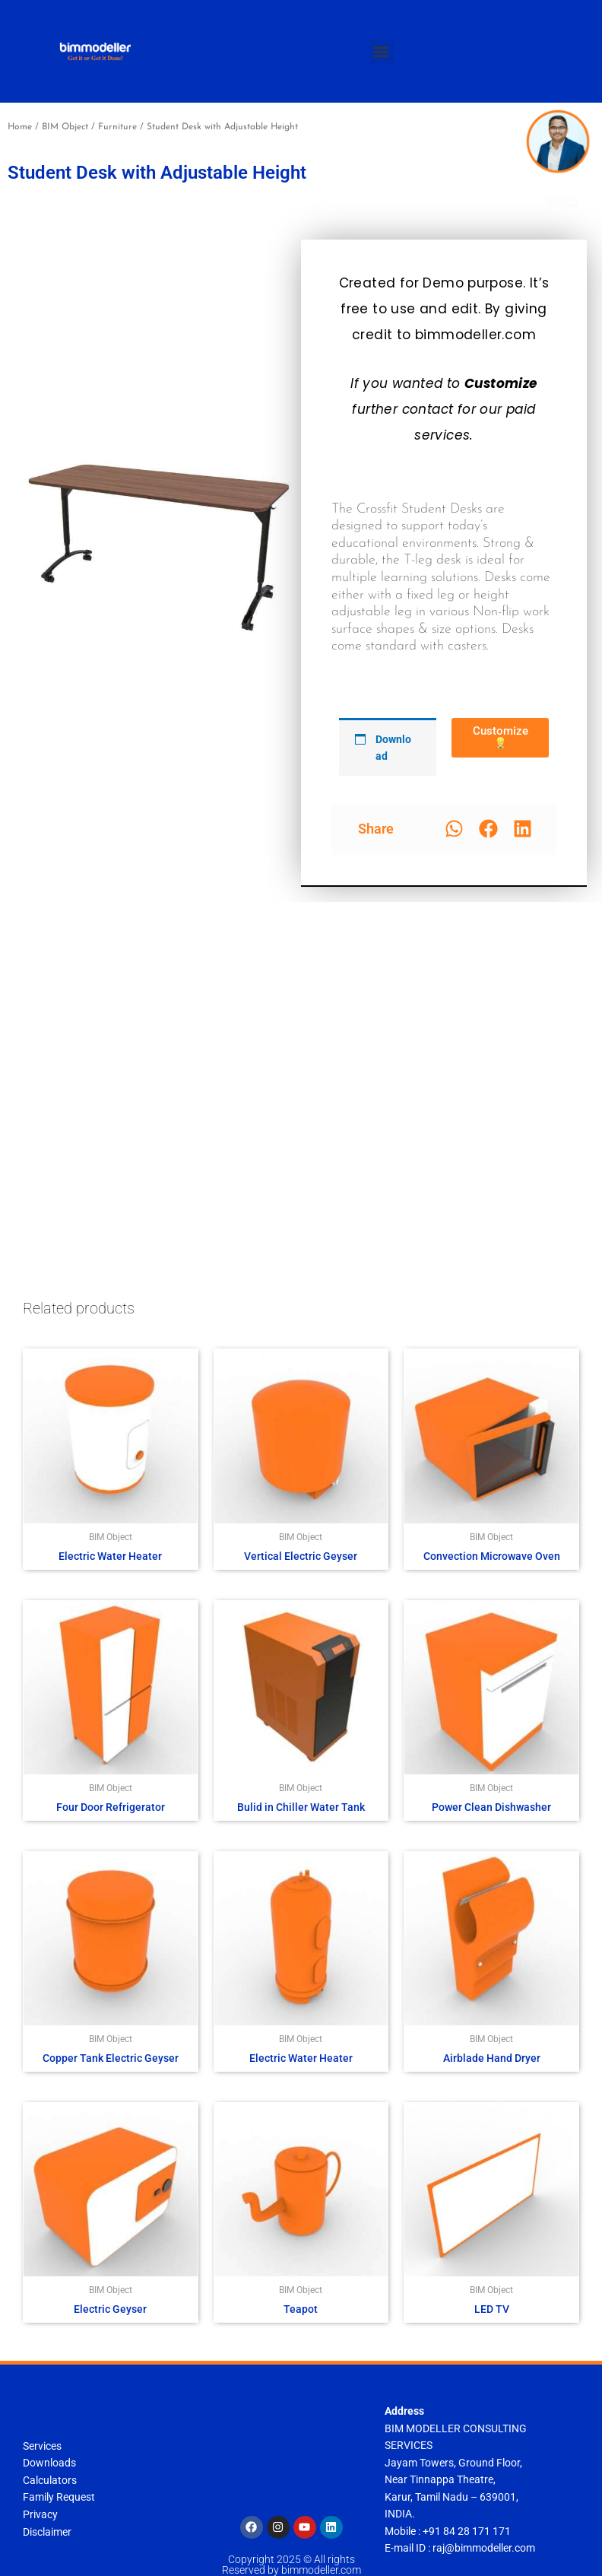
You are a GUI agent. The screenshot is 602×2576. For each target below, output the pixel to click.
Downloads (49, 2463)
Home (20, 127)
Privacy (40, 2514)
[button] (381, 51)
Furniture (117, 127)
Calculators (50, 2480)
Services (42, 2446)
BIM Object (65, 127)
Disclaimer (47, 2532)
